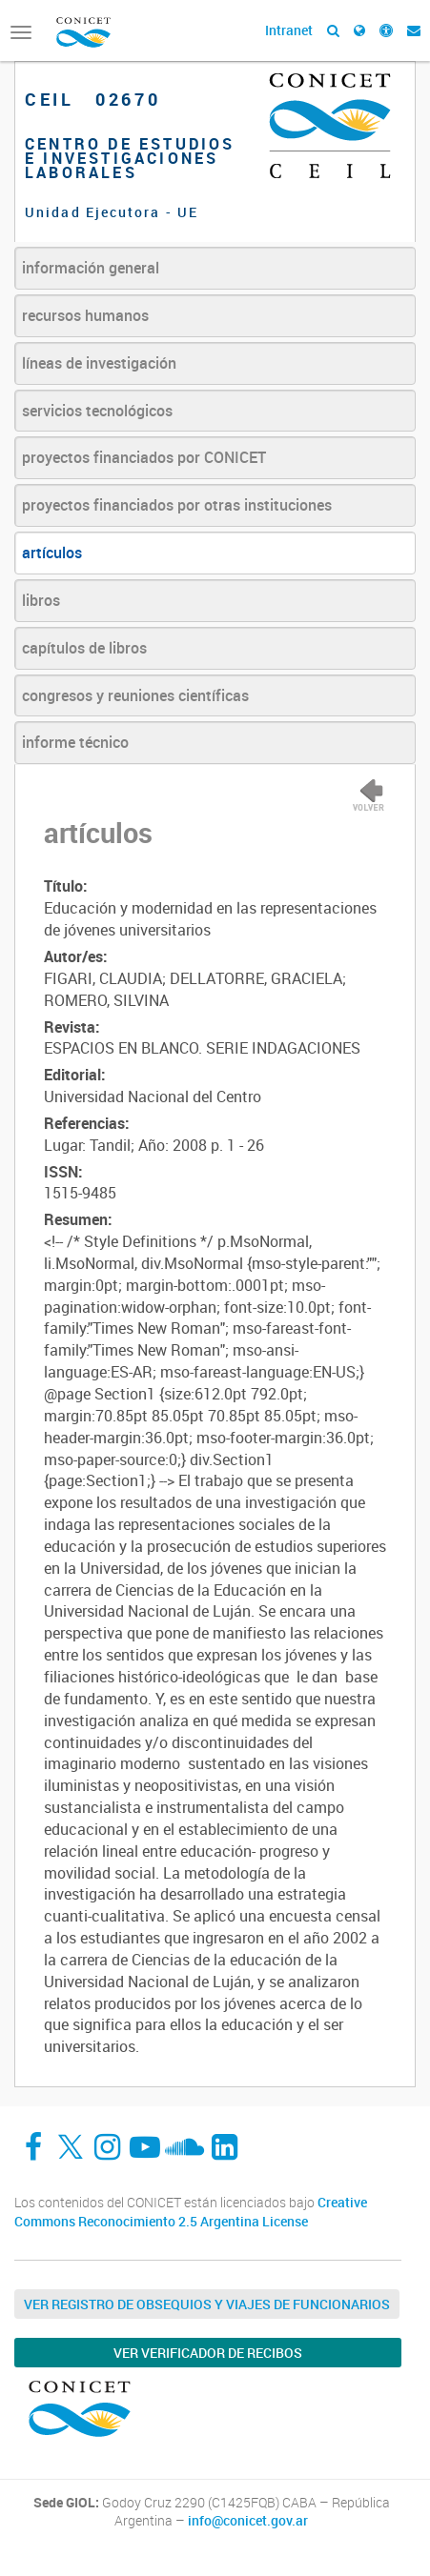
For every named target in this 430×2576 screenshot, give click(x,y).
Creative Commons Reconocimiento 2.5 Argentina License (190, 2211)
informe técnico (75, 742)
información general (90, 267)
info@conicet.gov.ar (248, 2520)
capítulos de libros (84, 647)
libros (41, 600)
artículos (52, 552)
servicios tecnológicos (97, 410)
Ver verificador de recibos (207, 2353)
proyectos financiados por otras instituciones (177, 504)
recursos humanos (85, 315)
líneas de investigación (99, 362)
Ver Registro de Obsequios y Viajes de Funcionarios (207, 2304)
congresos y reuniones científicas (135, 695)
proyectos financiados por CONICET (144, 457)
